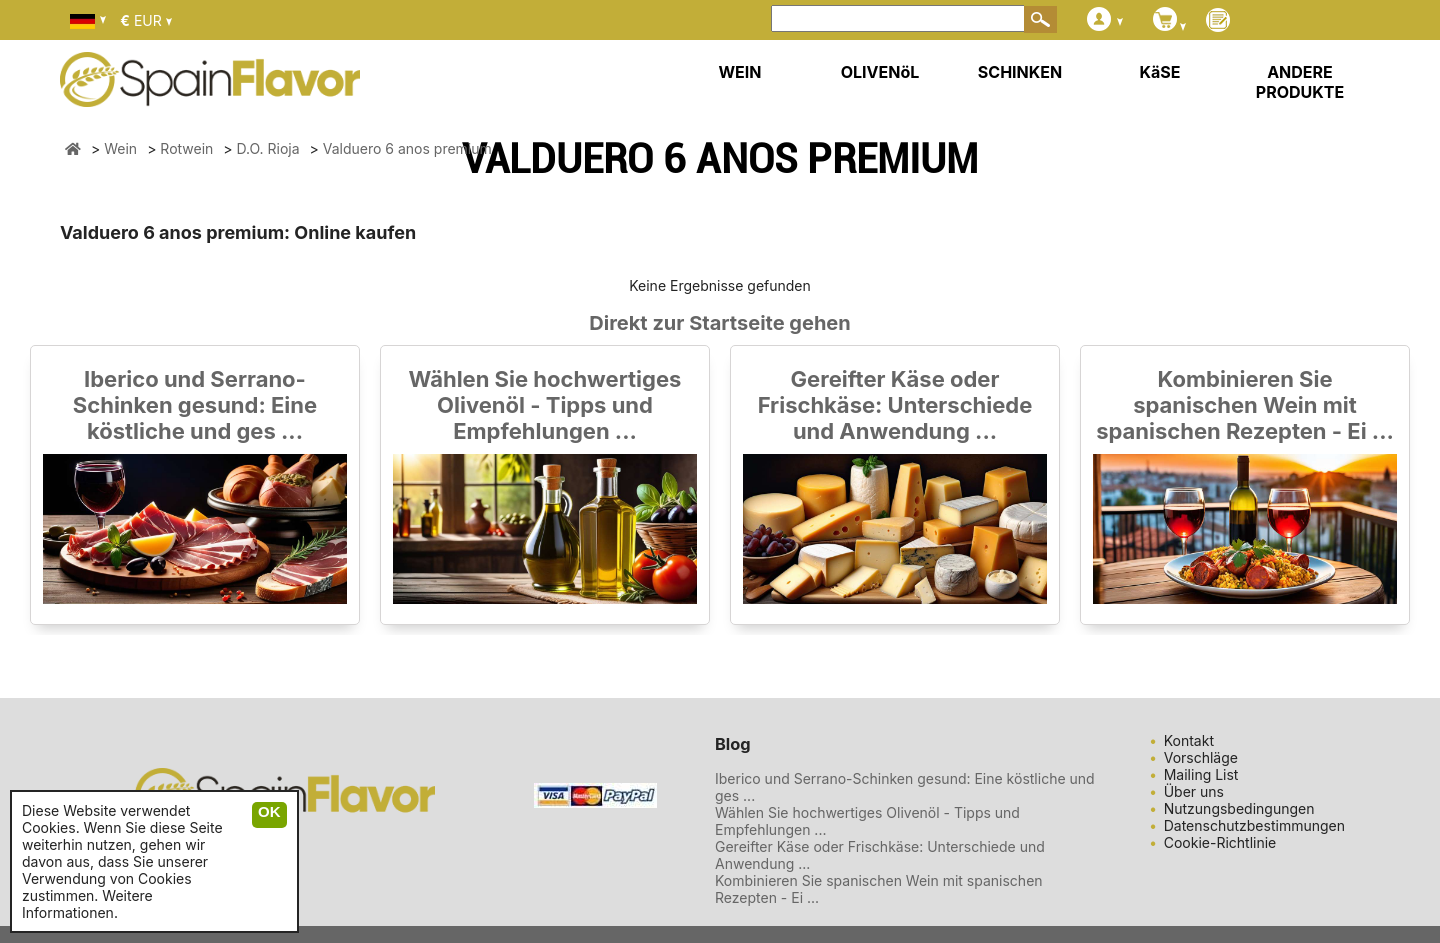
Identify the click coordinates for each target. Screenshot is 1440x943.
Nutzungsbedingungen (1239, 808)
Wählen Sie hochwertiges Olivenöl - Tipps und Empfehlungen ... (545, 405)
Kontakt (1189, 740)
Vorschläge (1201, 757)
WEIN (739, 72)
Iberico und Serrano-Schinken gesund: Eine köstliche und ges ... (195, 405)
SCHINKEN (1020, 72)
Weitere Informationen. (87, 904)
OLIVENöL (880, 72)
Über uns (1194, 791)
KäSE (1160, 72)
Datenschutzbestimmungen (1254, 825)
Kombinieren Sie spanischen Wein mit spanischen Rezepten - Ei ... (1245, 405)
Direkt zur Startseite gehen (719, 323)
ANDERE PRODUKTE (1300, 82)
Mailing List (1201, 774)
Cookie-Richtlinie (1220, 842)
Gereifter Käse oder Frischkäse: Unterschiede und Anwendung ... (895, 405)
